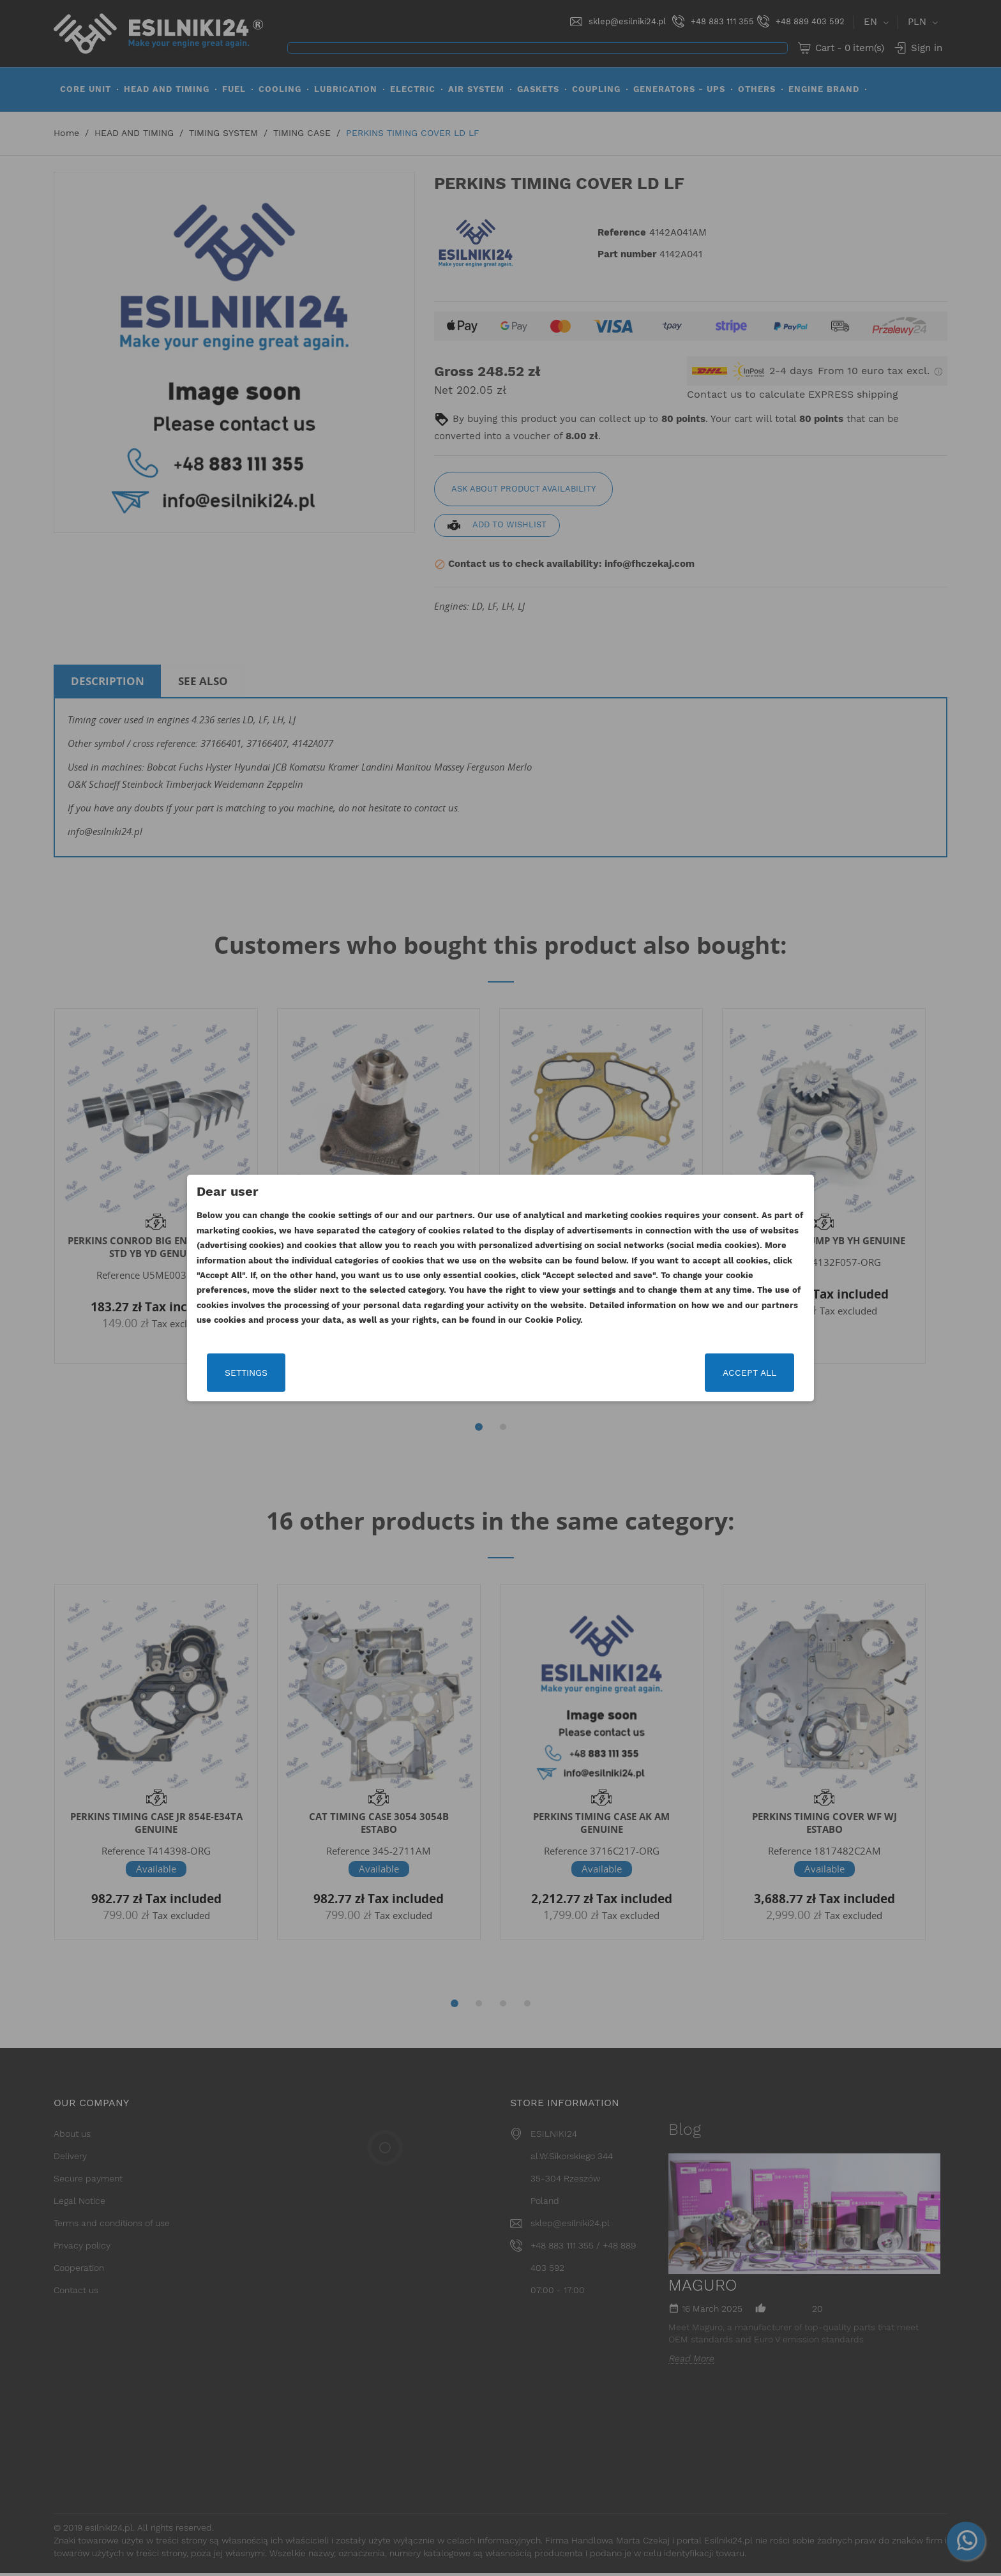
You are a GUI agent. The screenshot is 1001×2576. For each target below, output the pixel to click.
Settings (248, 1372)
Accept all (747, 1372)
